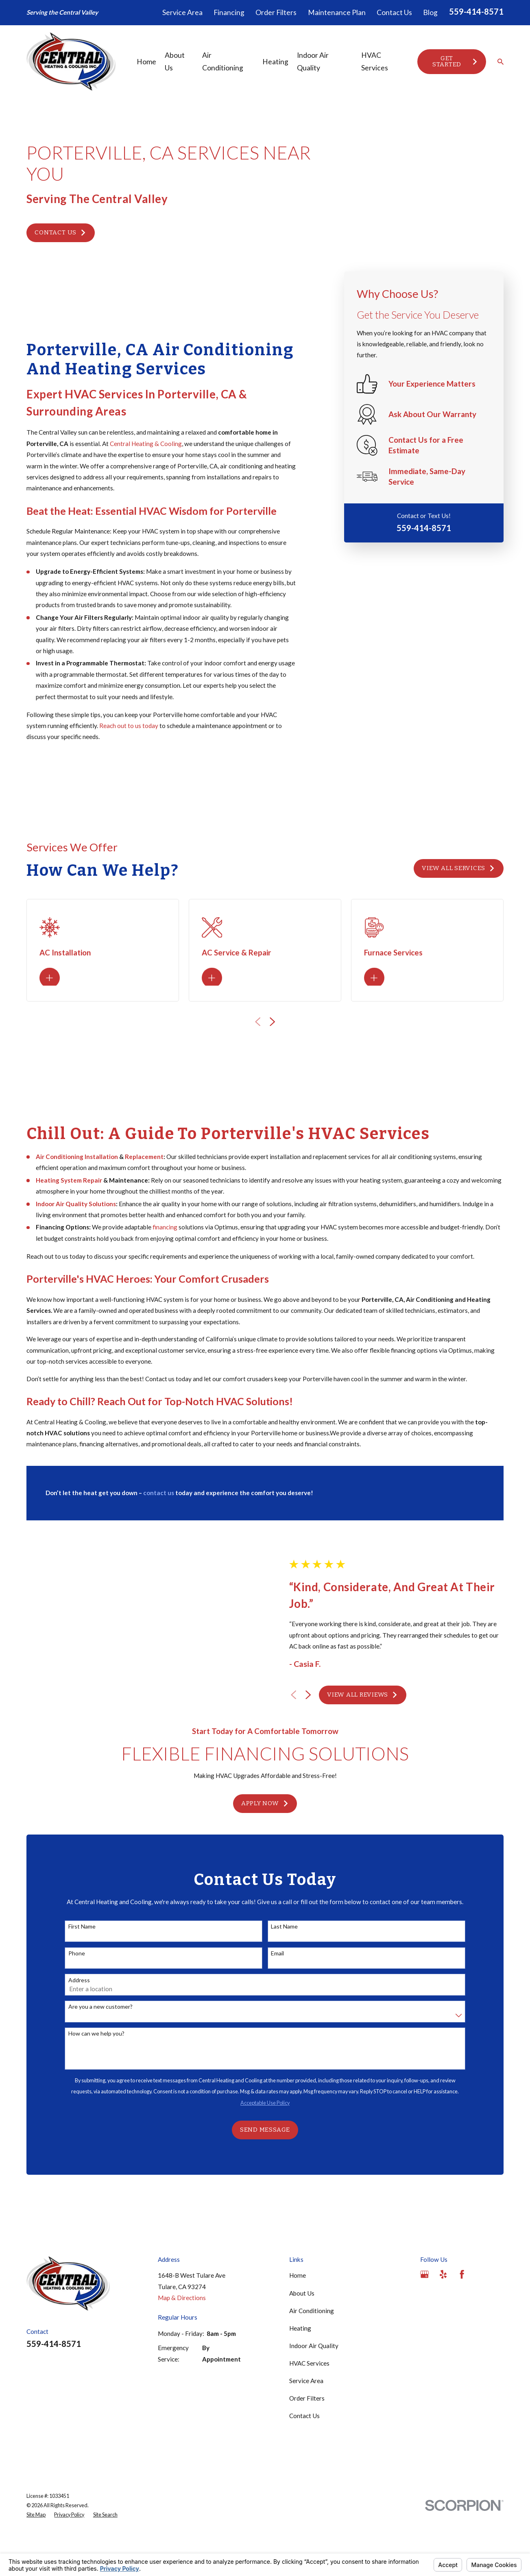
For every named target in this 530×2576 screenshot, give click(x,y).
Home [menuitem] (146, 61)
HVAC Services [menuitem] (374, 61)
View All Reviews (363, 1716)
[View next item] (309, 1716)
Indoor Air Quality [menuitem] (313, 61)
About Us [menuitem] (175, 61)
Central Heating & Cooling (146, 443)
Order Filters (276, 12)
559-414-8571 (476, 11)
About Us (301, 2336)
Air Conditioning (311, 2353)
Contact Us (394, 12)
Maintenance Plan (337, 12)
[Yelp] (443, 2317)
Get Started (455, 61)
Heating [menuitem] (275, 61)
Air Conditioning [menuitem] (222, 61)
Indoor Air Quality (313, 2388)
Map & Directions (182, 2340)
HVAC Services (309, 2406)
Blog (430, 12)
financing (165, 1235)
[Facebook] (462, 2317)
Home (297, 2318)
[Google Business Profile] (424, 2317)
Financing (229, 12)
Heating (300, 2371)
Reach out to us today (128, 725)
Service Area (182, 12)
